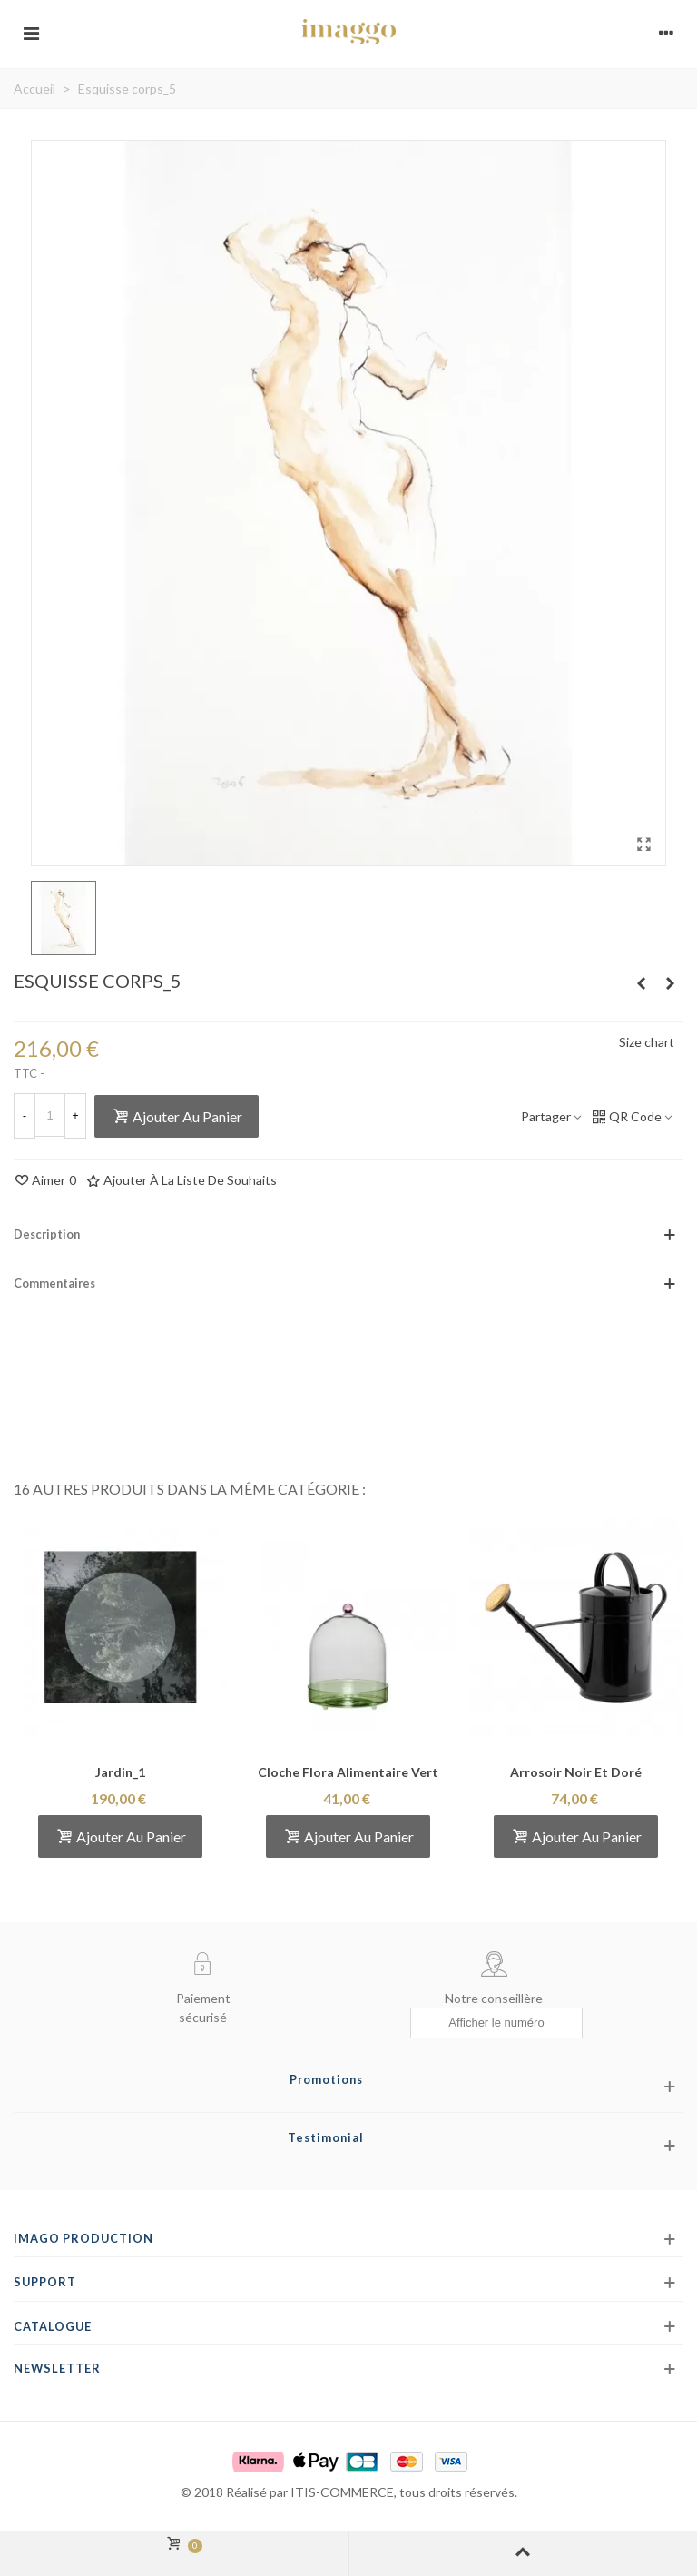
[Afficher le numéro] (496, 2023)
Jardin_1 (120, 1772)
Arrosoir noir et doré (576, 1772)
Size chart (646, 1042)
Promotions (326, 2079)
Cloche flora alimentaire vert (348, 1772)
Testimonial (326, 2137)
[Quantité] (49, 1115)
